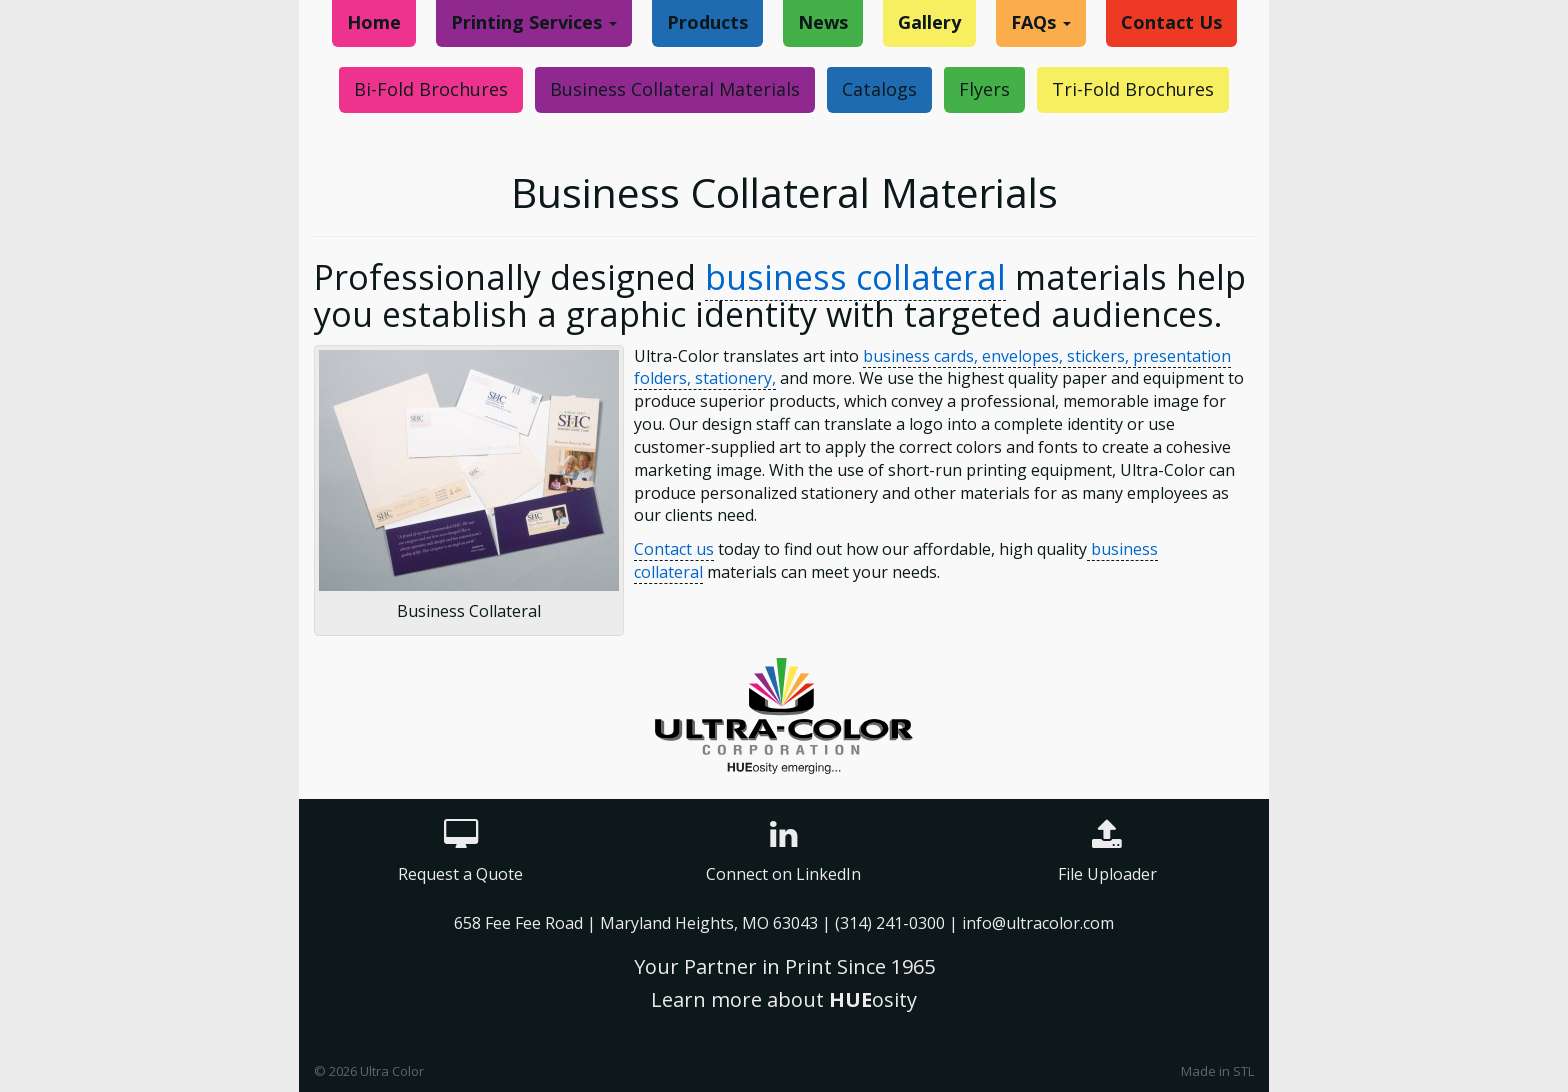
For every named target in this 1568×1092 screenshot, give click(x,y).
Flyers (984, 89)
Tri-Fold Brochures (1133, 89)
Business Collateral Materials (675, 89)
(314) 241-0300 (890, 923)
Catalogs (879, 89)
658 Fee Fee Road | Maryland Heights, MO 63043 (638, 923)
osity (873, 999)
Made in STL (1217, 1071)
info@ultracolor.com (1038, 923)
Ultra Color (392, 1071)
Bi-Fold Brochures (431, 89)
